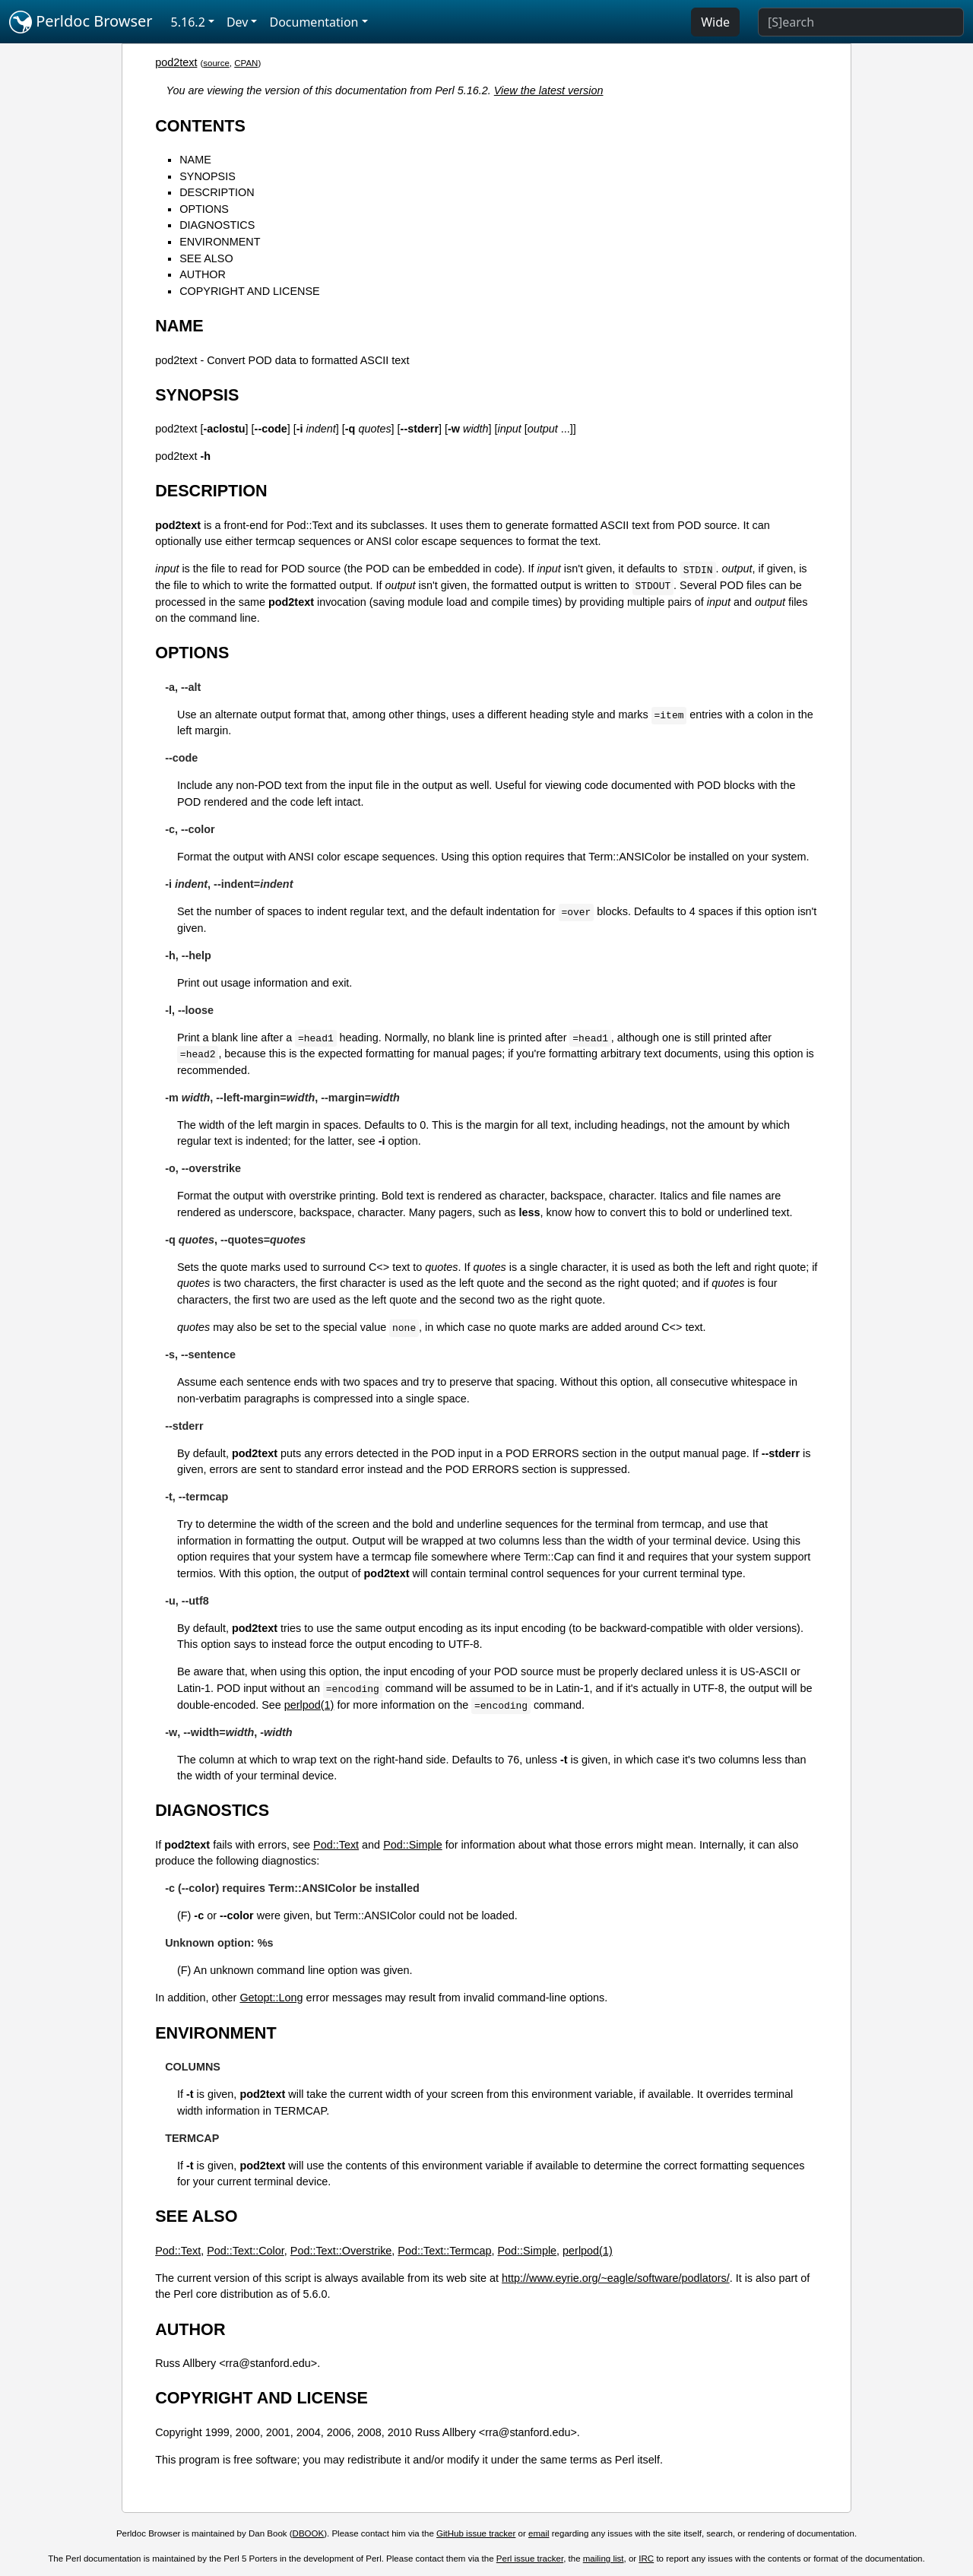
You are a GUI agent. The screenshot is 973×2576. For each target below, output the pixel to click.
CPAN (246, 63)
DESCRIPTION (216, 192)
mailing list (603, 2558)
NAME (195, 160)
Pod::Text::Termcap (444, 2251)
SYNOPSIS (207, 176)
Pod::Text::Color (245, 2251)
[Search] (861, 22)
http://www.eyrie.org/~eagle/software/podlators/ (616, 2278)
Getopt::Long (271, 1997)
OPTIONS (204, 209)
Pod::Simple (412, 1845)
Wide (715, 22)
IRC (646, 2558)
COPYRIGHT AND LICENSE (249, 291)
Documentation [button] (313, 22)
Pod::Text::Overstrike (341, 2251)
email (539, 2533)
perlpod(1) (309, 1705)
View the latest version (549, 90)
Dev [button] (238, 22)
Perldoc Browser (81, 22)
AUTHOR (202, 274)
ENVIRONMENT (219, 242)
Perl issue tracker (529, 2558)
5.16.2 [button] (188, 22)
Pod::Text (336, 1845)
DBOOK (309, 2533)
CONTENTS (200, 125)
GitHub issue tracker (475, 2533)
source (216, 63)
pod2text (176, 62)
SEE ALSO (206, 258)
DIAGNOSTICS (217, 225)
